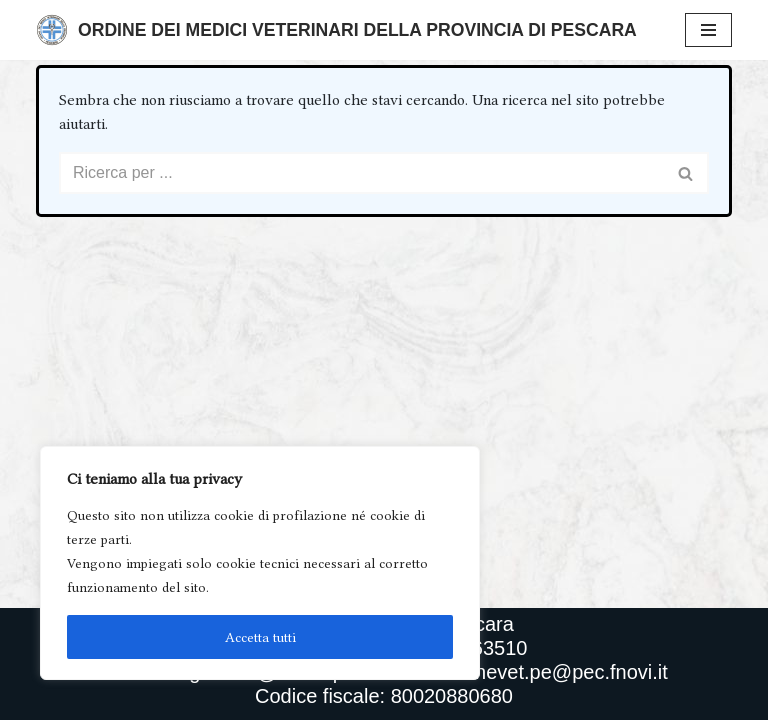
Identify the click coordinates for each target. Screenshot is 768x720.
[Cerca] (361, 173)
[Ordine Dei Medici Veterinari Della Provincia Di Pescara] (336, 30)
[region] (260, 563)
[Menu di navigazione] (708, 30)
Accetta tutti (260, 637)
